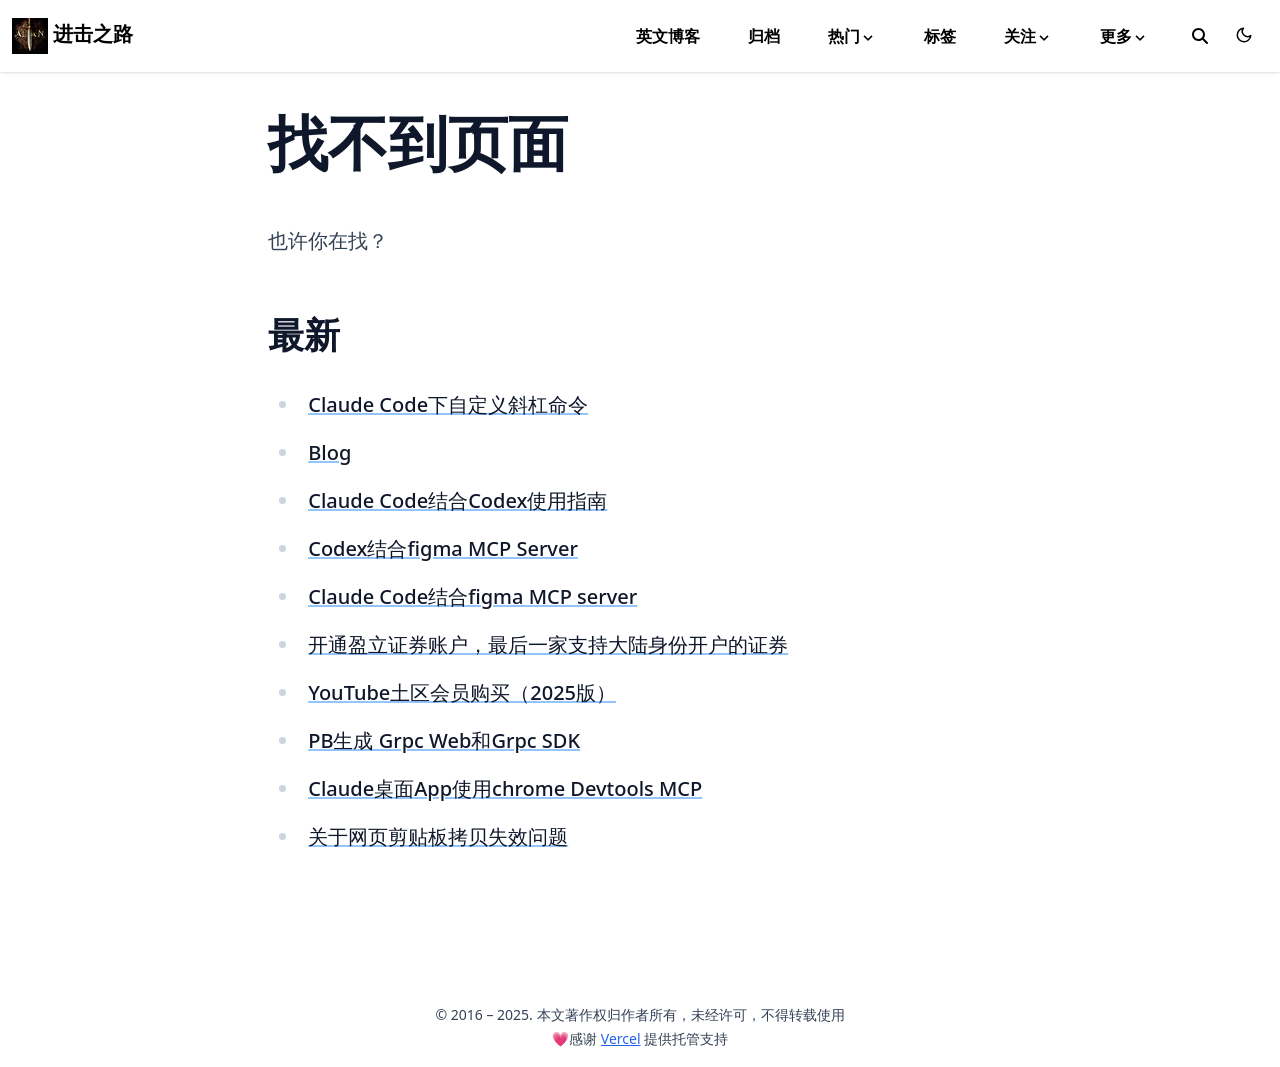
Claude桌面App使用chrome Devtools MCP (505, 788)
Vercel (621, 1038)
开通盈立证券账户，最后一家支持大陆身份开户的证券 (548, 644)
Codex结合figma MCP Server (443, 548)
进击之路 (72, 33)
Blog (329, 452)
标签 (940, 36)
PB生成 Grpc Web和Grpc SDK (444, 740)
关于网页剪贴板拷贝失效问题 (438, 836)
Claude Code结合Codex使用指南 (457, 500)
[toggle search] (1200, 36)
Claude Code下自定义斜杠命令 (448, 404)
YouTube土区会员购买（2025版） (462, 692)
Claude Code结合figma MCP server (472, 596)
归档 (764, 36)
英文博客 (668, 36)
